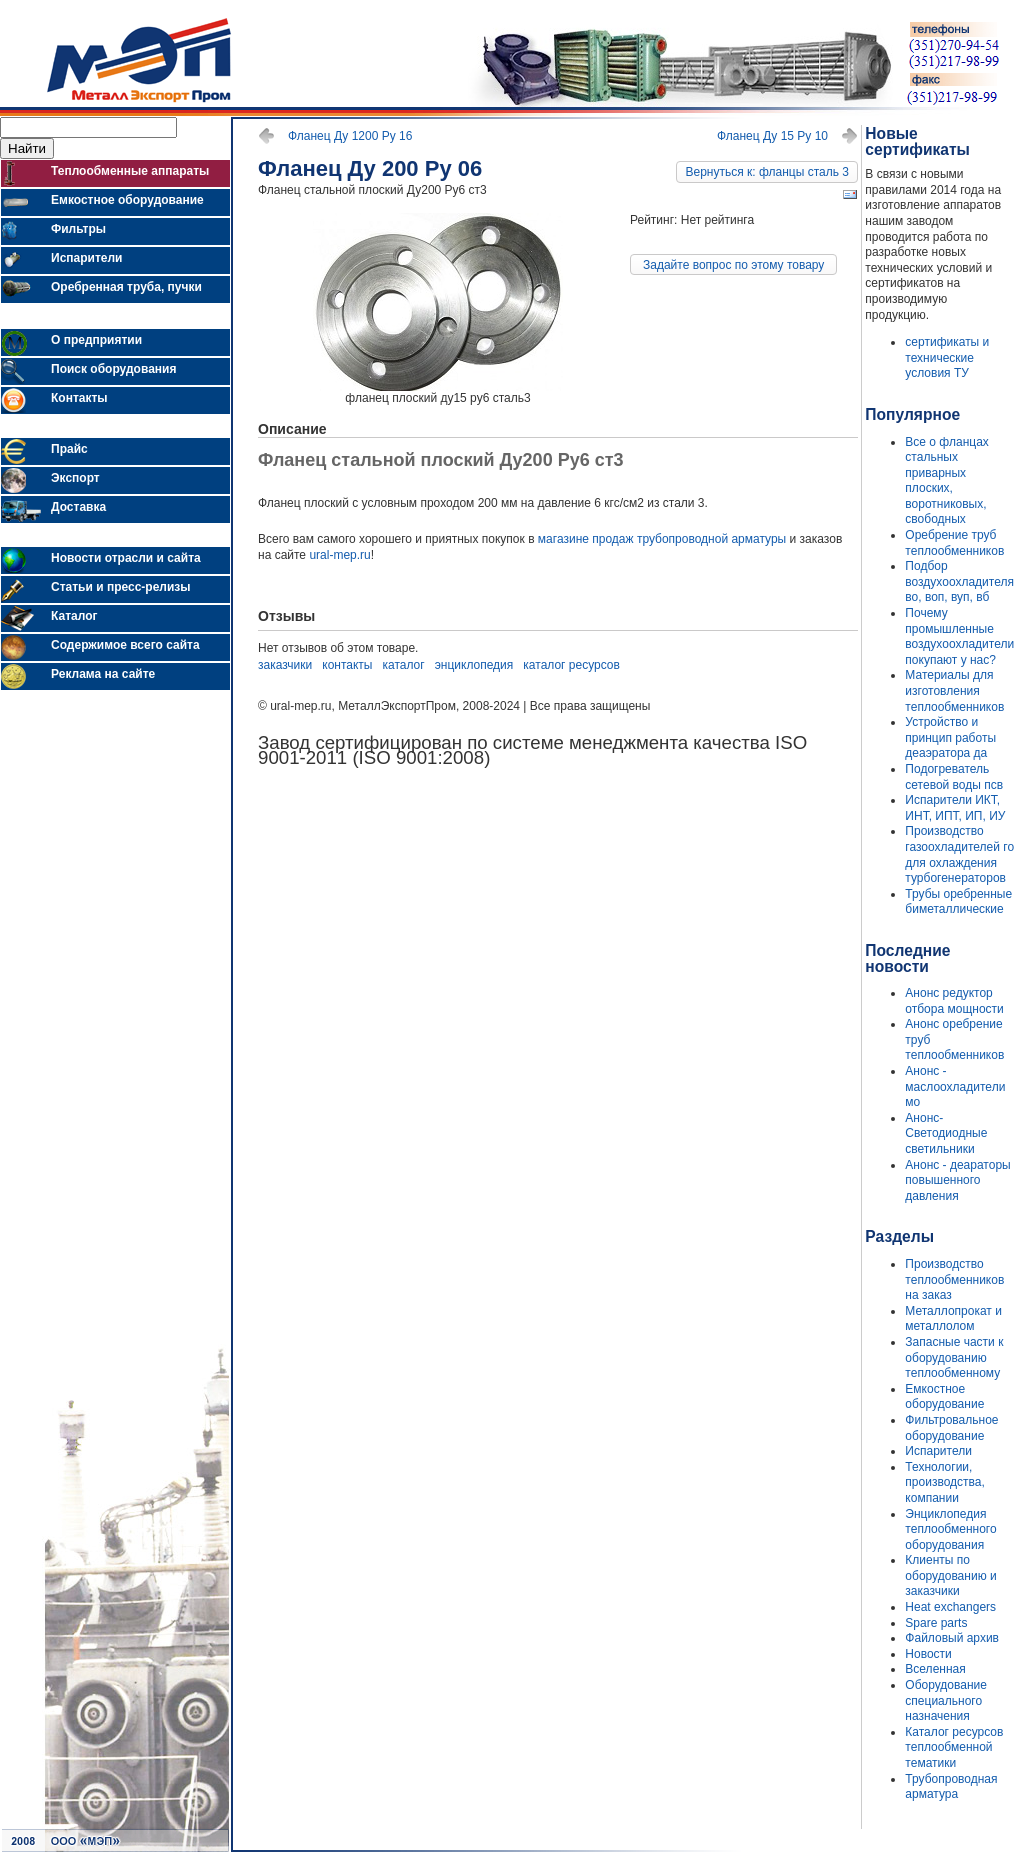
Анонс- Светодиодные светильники (946, 1133)
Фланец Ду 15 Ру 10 (772, 136)
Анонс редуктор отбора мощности (954, 1001)
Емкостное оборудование (944, 1397)
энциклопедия (474, 665)
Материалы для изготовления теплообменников (954, 690)
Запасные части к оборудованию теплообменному (954, 1357)
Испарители (938, 1451)
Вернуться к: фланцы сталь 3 (767, 172)
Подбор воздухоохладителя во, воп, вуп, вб (959, 581)
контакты (347, 665)
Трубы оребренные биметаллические (958, 902)
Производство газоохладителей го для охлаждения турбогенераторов (959, 854)
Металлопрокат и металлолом (953, 1319)
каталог (404, 665)
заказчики (285, 665)
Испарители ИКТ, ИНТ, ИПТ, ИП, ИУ (955, 808)
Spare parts (936, 1623)
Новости (928, 1654)
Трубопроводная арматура (951, 1787)
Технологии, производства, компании (944, 1482)
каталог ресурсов (571, 665)
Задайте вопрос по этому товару (733, 265)
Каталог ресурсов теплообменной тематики (954, 1747)
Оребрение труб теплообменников (954, 543)
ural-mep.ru (339, 555)
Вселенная (935, 1669)
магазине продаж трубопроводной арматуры (662, 539)
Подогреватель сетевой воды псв (954, 777)
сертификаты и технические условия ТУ (947, 357)
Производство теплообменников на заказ (954, 1279)
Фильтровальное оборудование (951, 1428)
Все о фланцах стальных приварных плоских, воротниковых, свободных (946, 481)
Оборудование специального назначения (946, 1700)
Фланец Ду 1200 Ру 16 (350, 136)
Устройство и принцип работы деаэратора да (950, 737)
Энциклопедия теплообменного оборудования (950, 1529)
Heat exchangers (950, 1607)
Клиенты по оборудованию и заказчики (950, 1575)
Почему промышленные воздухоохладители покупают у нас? (959, 636)
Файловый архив (952, 1638)
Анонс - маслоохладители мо (955, 1086)
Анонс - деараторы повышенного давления (957, 1180)
